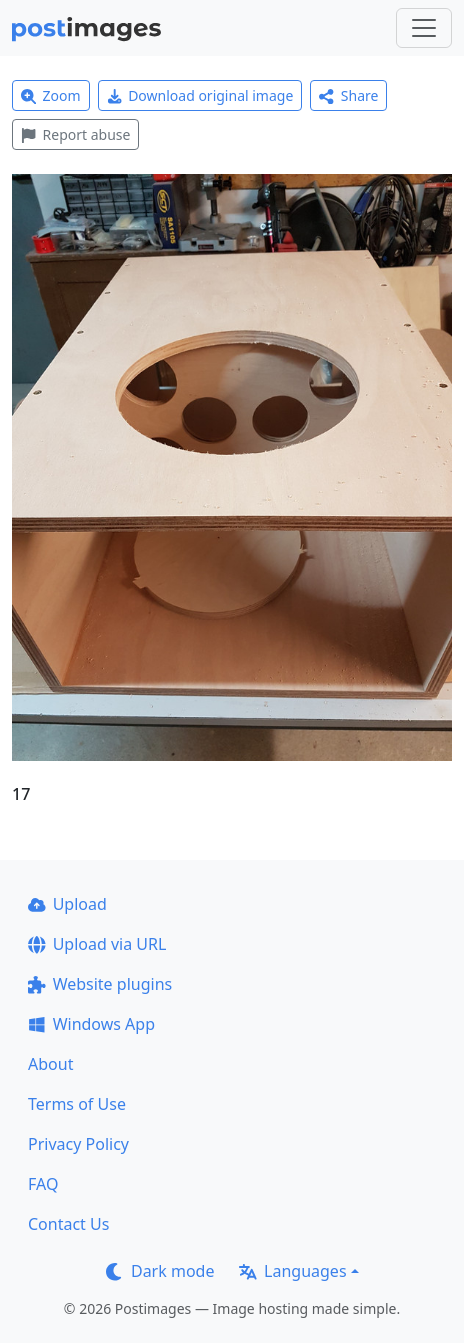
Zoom (51, 95)
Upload (67, 904)
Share (348, 95)
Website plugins (100, 984)
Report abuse (75, 134)
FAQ (43, 1184)
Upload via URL (97, 944)
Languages (292, 1271)
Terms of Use (77, 1104)
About (50, 1064)
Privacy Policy (78, 1144)
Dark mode (160, 1271)
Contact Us (68, 1224)
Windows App (91, 1024)
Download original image (200, 95)
